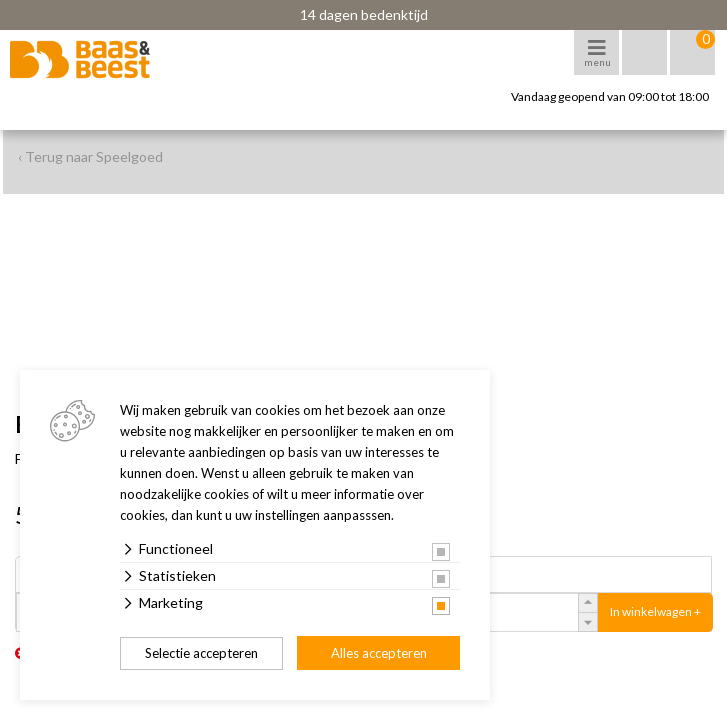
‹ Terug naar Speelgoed (90, 156)
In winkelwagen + (655, 611)
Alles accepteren (379, 653)
